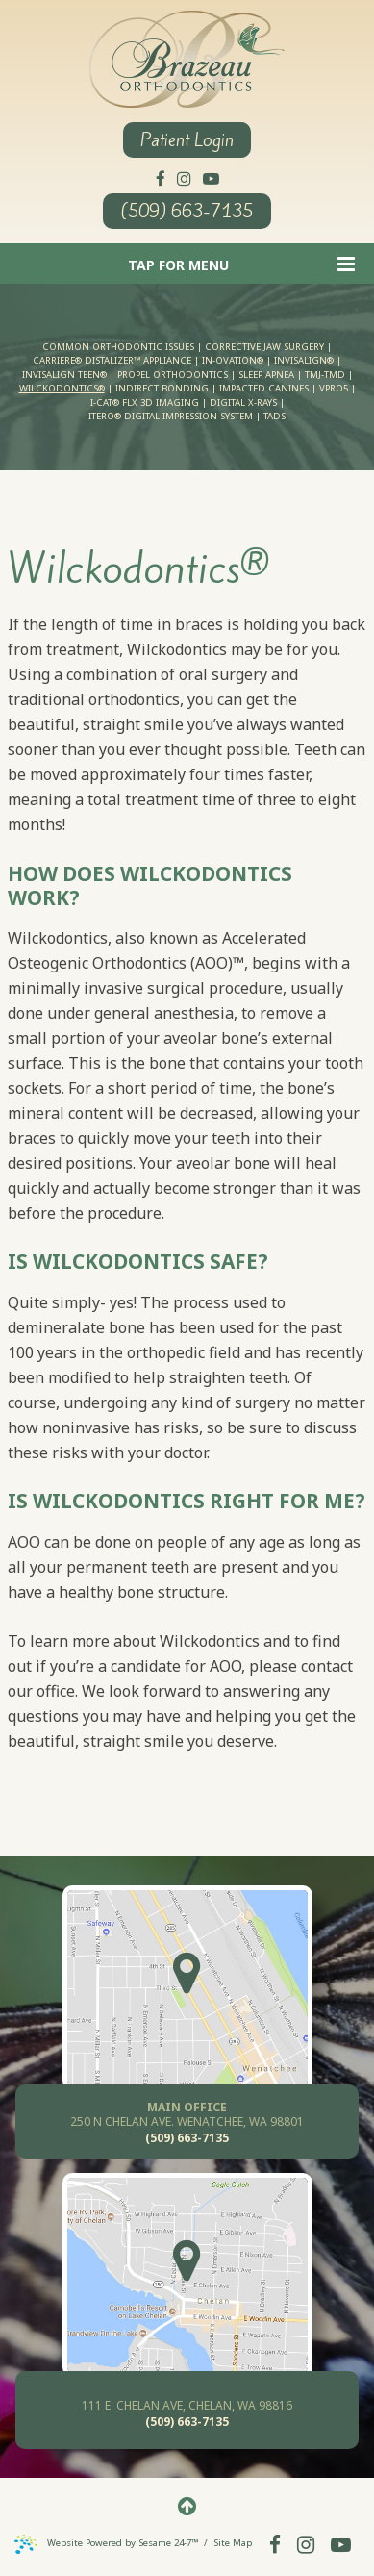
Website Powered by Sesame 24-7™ (107, 2543)
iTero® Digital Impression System (170, 416)
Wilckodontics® (62, 388)
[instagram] (184, 177)
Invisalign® (304, 360)
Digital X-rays (243, 402)
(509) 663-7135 (187, 211)
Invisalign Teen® (64, 374)
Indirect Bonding (162, 388)
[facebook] (160, 177)
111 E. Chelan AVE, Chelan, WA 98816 (187, 2405)
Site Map (232, 2543)
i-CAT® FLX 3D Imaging (144, 402)
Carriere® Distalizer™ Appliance (112, 360)
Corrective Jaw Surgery (264, 347)
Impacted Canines (264, 388)
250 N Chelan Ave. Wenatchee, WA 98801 (187, 2114)
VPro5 (333, 388)
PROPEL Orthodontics (172, 374)
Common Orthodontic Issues (118, 347)
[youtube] (211, 177)
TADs (274, 416)
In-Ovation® (232, 360)
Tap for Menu (241, 264)
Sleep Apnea (266, 374)
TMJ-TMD (325, 374)
